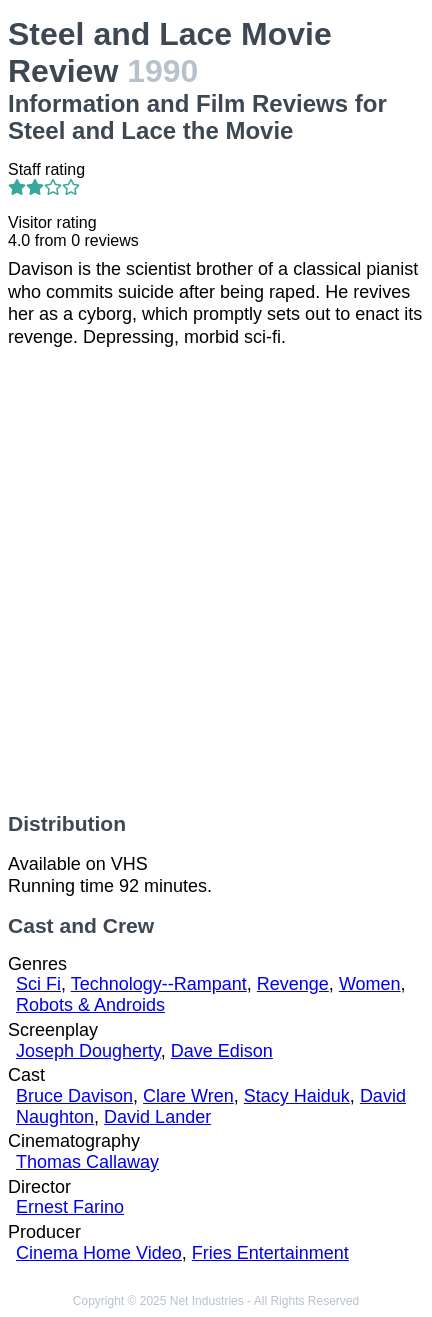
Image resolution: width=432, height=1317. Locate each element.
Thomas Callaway (87, 1162)
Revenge (293, 984)
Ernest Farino (70, 1207)
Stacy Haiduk (297, 1096)
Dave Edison (222, 1051)
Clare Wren (188, 1096)
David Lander (157, 1117)
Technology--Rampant (159, 984)
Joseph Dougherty (88, 1051)
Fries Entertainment (270, 1253)
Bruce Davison (74, 1096)
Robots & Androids (90, 1005)
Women (370, 984)
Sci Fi (38, 984)
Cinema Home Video (99, 1253)
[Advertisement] (216, 580)
